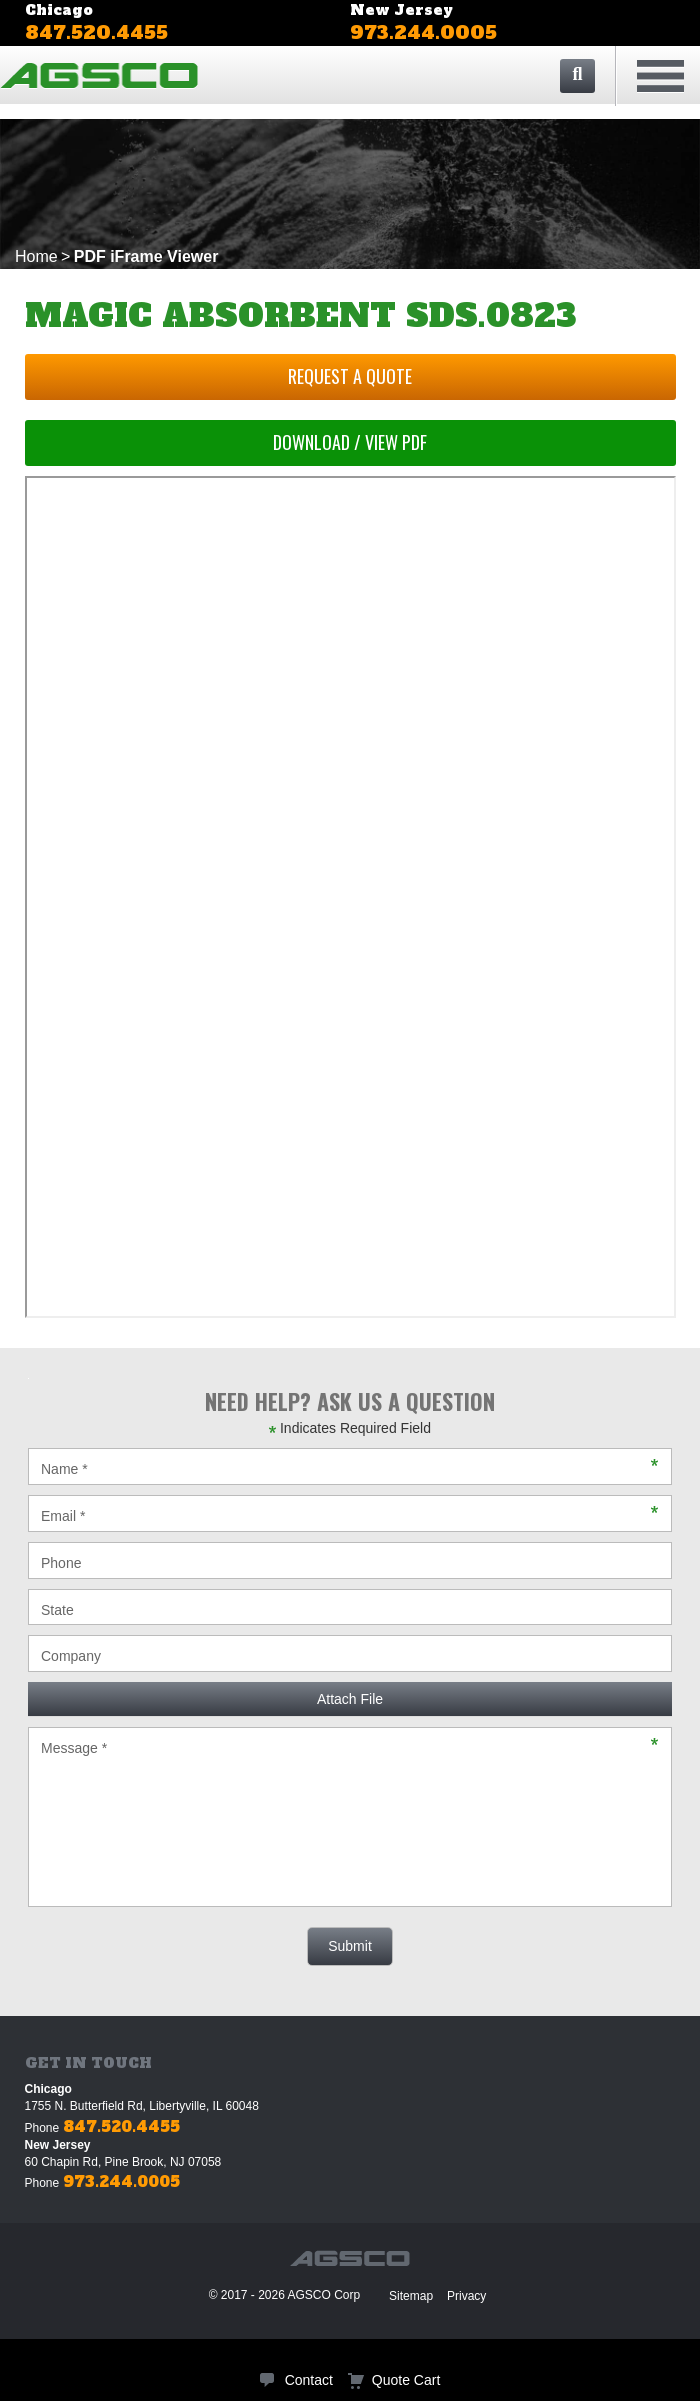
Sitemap (411, 2296)
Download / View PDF (350, 442)
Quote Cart (406, 2380)
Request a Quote (350, 376)
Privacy (466, 2296)
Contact (309, 2380)
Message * (350, 1817)
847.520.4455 (96, 32)
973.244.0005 (423, 32)
